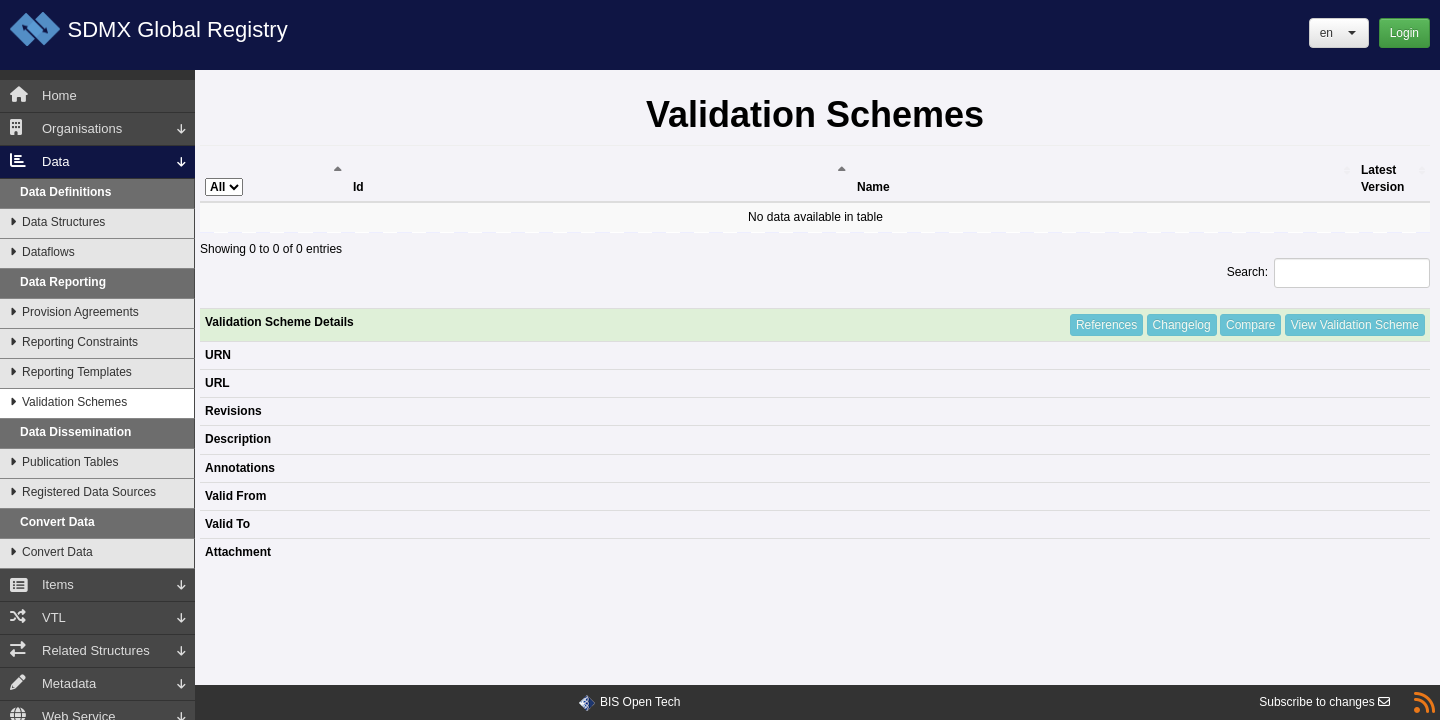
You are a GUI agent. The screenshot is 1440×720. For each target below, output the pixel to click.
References (1106, 325)
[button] (1339, 33)
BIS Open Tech (640, 702)
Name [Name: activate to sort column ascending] (873, 187)
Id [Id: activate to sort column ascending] (358, 187)
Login (1404, 33)
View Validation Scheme (1355, 325)
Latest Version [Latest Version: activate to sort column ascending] (1382, 178)
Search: (1328, 273)
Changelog (1182, 325)
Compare (1250, 325)
